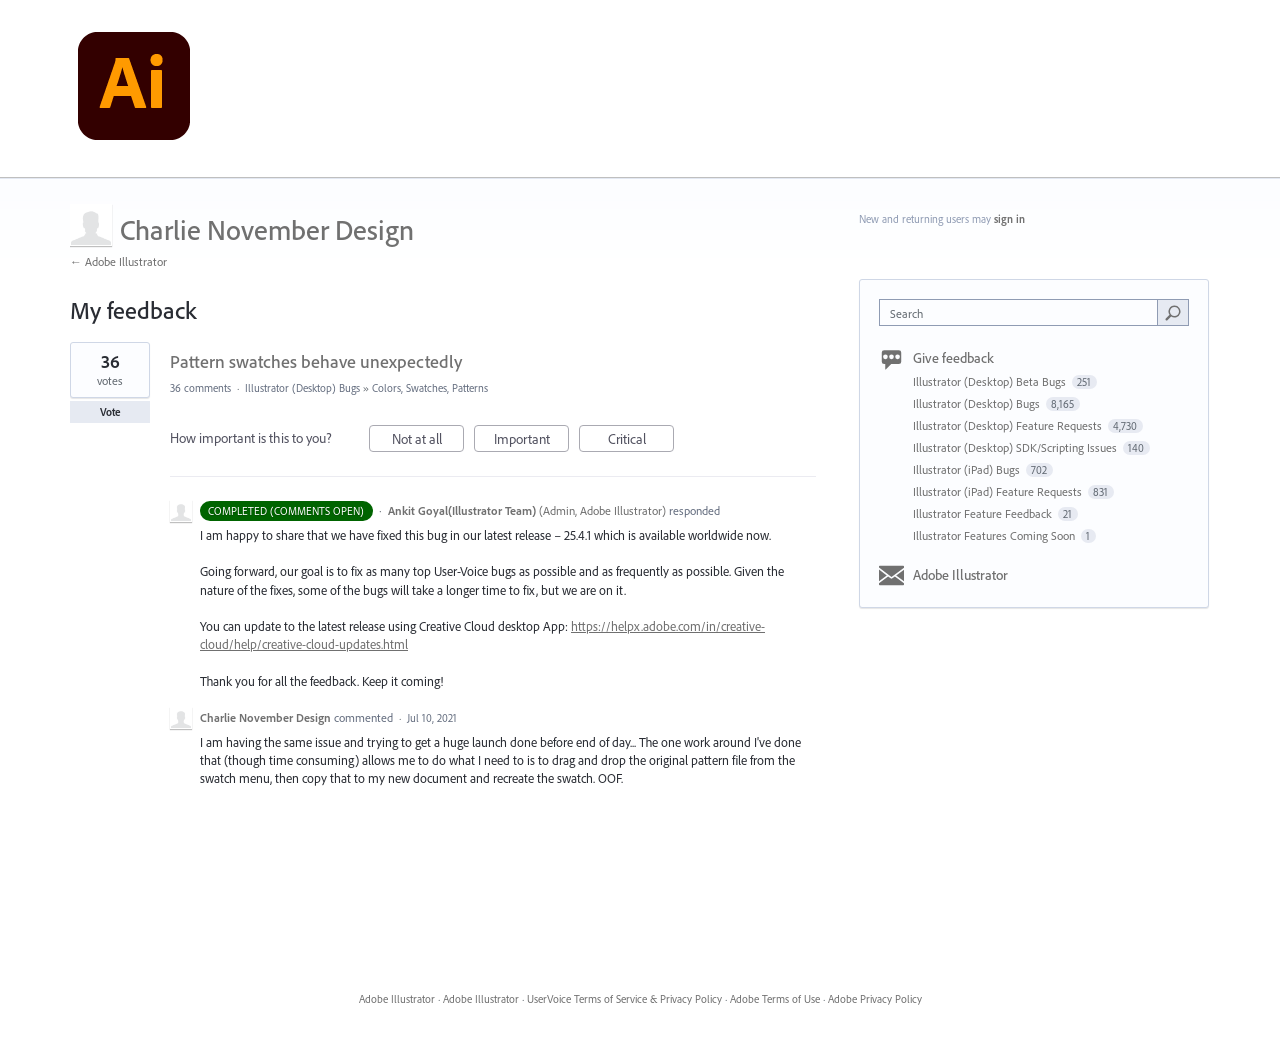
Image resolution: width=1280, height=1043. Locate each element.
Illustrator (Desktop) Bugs (302, 388)
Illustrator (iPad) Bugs (968, 469)
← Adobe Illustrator (118, 261)
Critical (641, 441)
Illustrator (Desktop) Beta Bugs (991, 381)
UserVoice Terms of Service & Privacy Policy (624, 999)
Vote (110, 412)
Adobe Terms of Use (775, 999)
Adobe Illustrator (960, 575)
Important (532, 441)
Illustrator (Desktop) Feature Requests (1009, 425)
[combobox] (1023, 312)
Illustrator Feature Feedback (984, 513)
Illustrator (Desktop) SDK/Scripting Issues (1016, 447)
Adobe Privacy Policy (875, 999)
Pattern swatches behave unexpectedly (316, 361)
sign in (1009, 219)
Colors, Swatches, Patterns (430, 388)
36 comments (200, 388)
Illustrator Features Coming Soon (995, 535)
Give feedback (953, 358)
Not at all (428, 441)
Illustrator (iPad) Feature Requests (999, 491)
